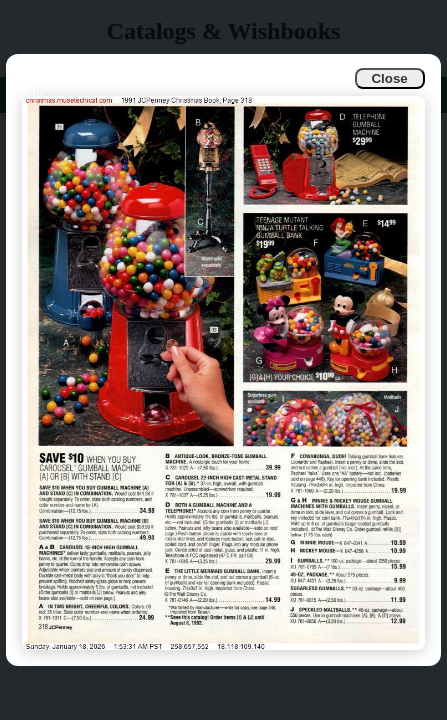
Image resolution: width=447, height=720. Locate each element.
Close (389, 78)
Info (31, 94)
